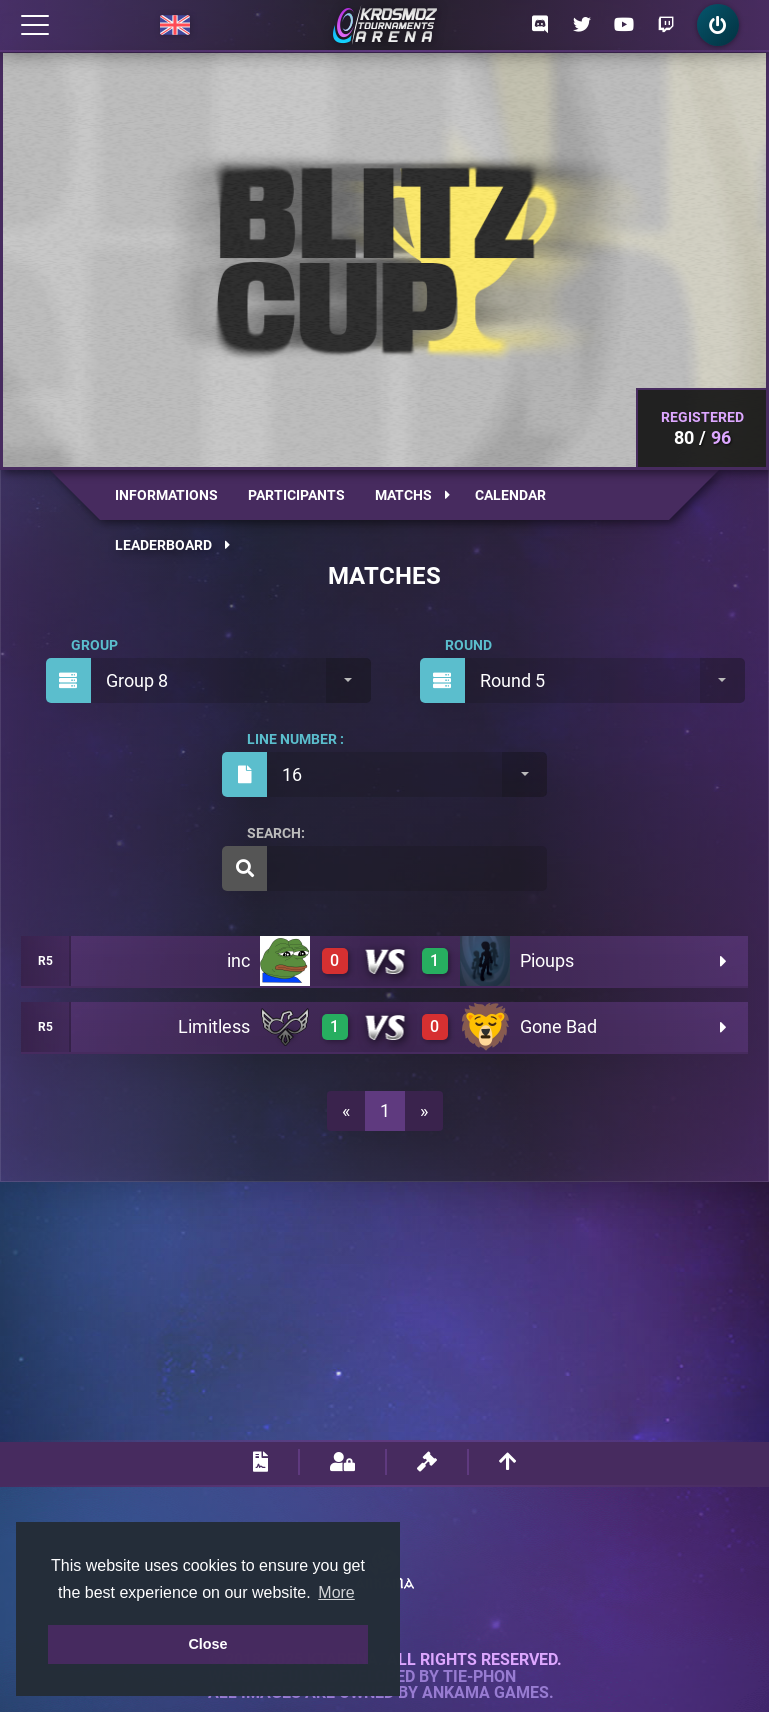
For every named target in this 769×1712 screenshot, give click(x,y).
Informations (166, 495)
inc (238, 960)
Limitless (214, 1026)
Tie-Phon (479, 1677)
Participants (296, 495)
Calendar (510, 495)
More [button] (336, 1592)
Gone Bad (558, 1026)
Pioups (547, 960)
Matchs (412, 495)
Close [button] (207, 1644)
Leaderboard (172, 545)
